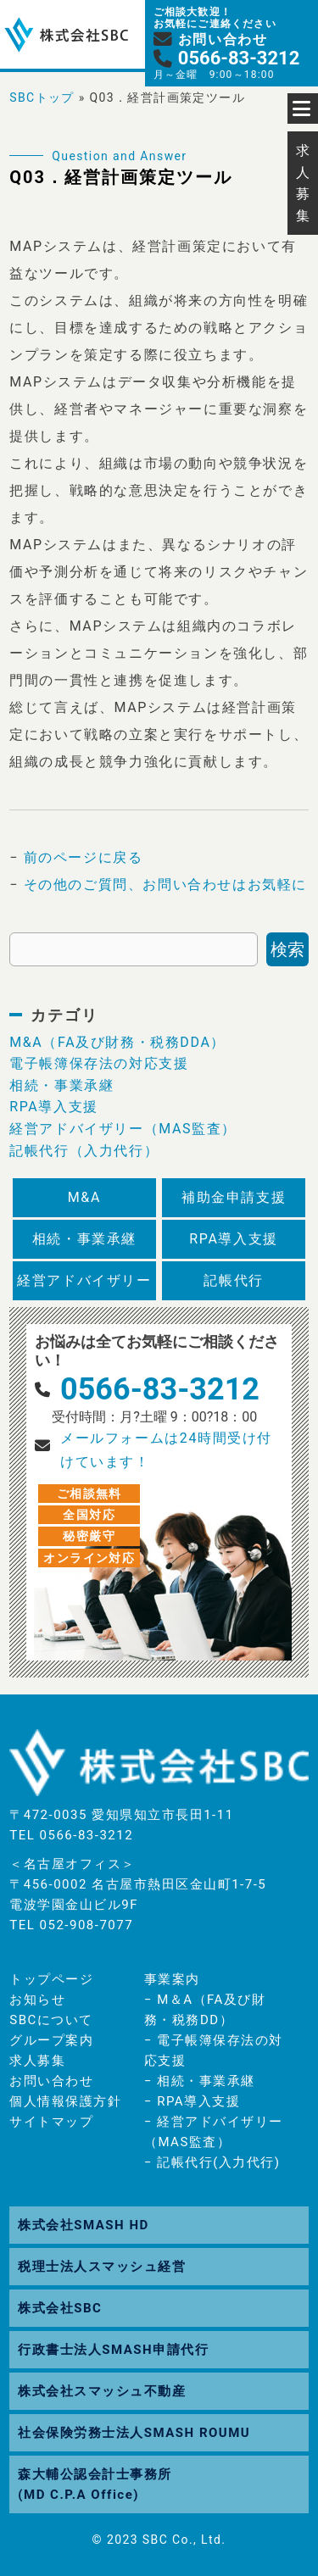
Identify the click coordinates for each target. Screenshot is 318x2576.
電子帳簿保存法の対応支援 (98, 1063)
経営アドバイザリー (84, 1280)
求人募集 (37, 2060)
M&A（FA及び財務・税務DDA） (117, 1042)
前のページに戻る (83, 857)
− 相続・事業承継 (199, 2081)
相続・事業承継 (61, 1085)
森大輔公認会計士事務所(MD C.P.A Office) (95, 2484)
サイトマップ (51, 2121)
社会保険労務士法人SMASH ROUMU (134, 2432)
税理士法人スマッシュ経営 (102, 2266)
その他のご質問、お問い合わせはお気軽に (165, 884)
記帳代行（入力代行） (84, 1151)
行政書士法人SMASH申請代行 (113, 2349)
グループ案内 (51, 2040)
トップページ (51, 1979)
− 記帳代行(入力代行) (212, 2162)
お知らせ (37, 1999)
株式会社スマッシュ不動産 (102, 2391)
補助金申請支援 (233, 1197)
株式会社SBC (60, 2308)
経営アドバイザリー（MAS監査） (123, 1129)
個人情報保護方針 (65, 2101)
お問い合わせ (51, 2081)
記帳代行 (233, 1280)
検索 (287, 949)
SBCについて (51, 2020)
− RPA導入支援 (192, 2101)
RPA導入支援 (53, 1107)
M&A (84, 1197)
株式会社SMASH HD (83, 2225)
